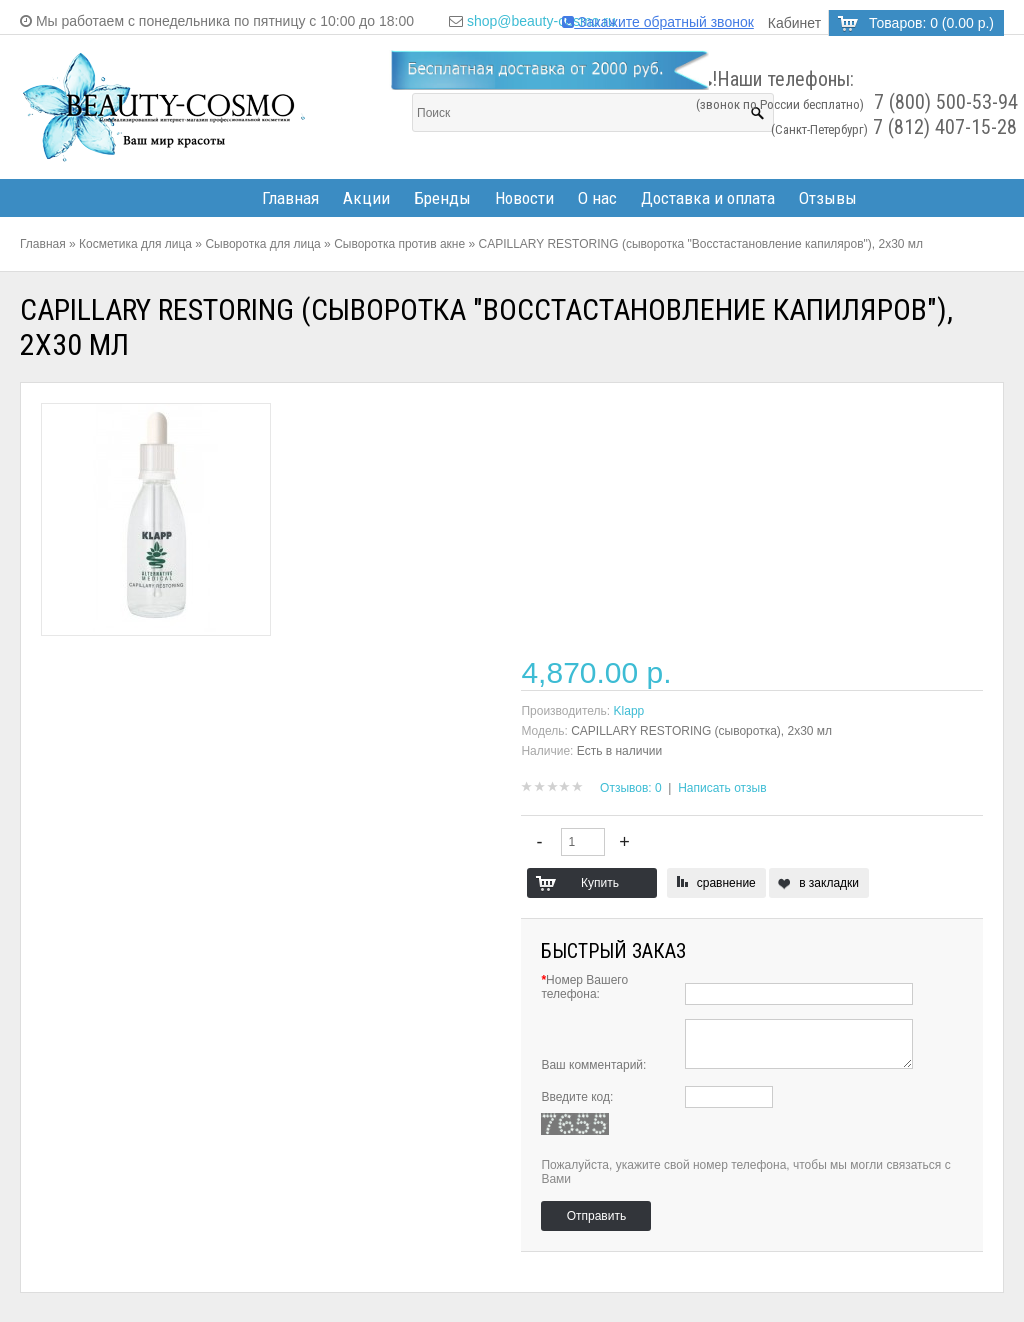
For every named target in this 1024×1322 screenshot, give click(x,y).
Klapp (629, 711)
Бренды (442, 198)
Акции (366, 198)
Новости (524, 198)
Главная (290, 198)
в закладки (829, 883)
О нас (597, 198)
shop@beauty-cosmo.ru (541, 21)
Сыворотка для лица (262, 244)
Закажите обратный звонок (658, 22)
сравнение (726, 883)
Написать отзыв (722, 788)
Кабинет (794, 23)
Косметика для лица (135, 244)
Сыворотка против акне (399, 244)
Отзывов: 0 (631, 788)
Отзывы (828, 198)
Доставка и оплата (708, 198)
